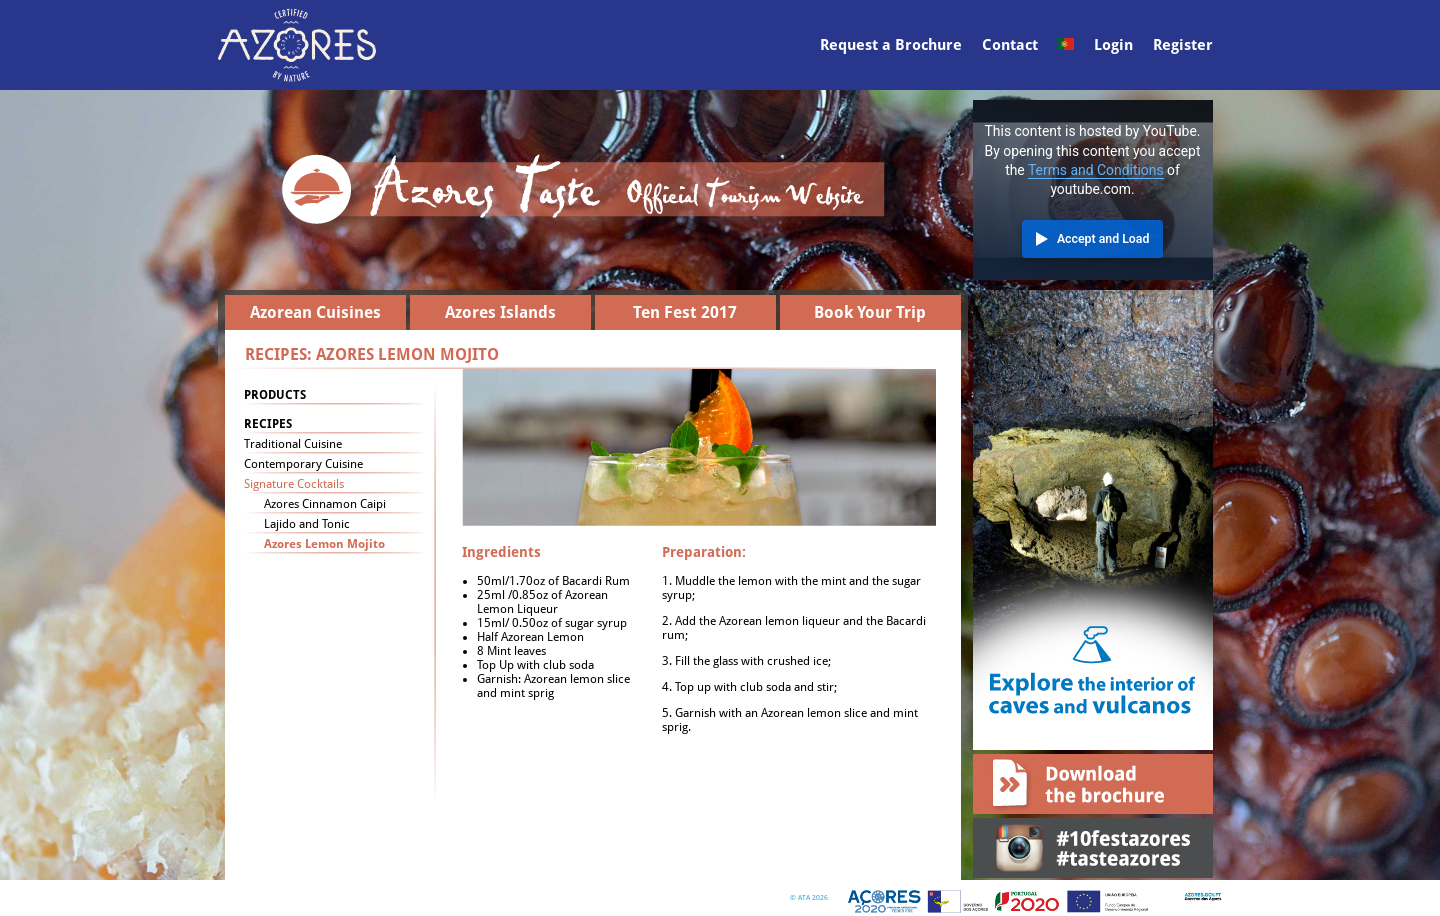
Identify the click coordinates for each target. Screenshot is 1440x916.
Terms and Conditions (1096, 170)
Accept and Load (1103, 239)
